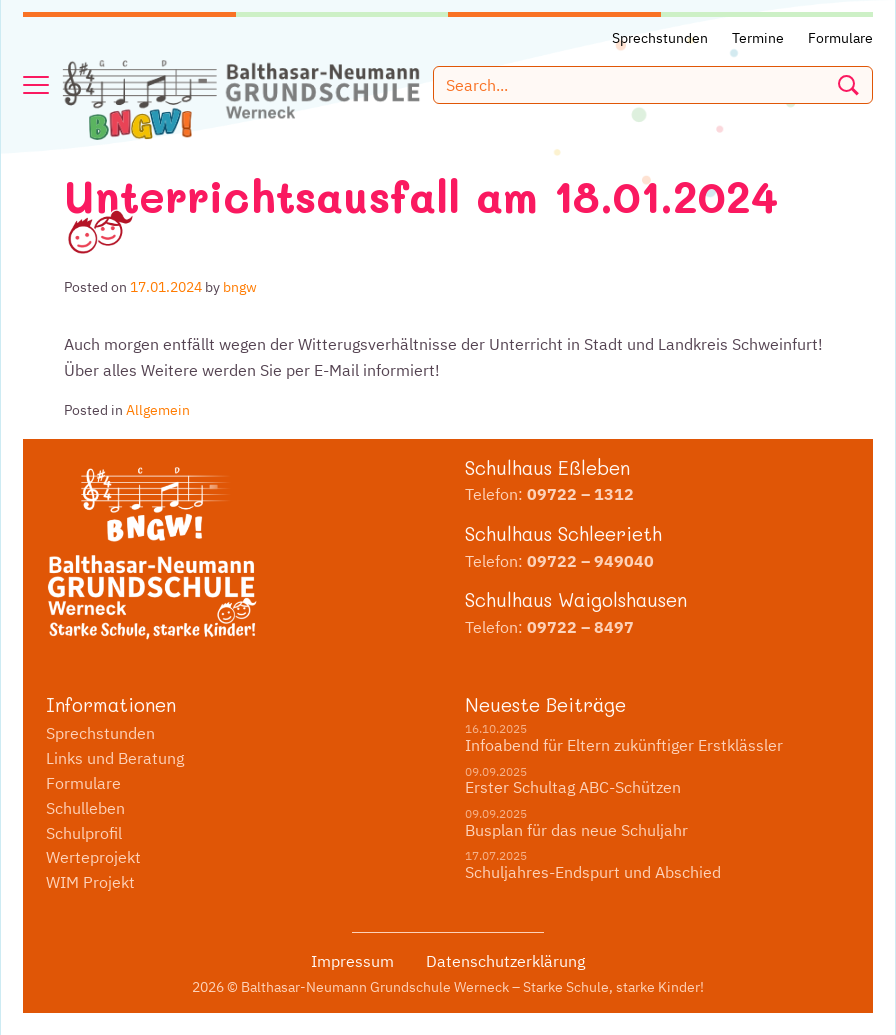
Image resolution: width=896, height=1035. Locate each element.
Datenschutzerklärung (505, 961)
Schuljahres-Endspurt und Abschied (593, 872)
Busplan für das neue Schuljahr (576, 830)
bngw (240, 287)
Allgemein (158, 410)
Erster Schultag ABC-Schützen (573, 787)
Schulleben (85, 808)
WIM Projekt (90, 882)
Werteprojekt (93, 857)
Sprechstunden (100, 733)
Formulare (83, 783)
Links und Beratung (115, 758)
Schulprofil (84, 833)
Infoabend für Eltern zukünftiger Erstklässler (624, 745)
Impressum (352, 961)
